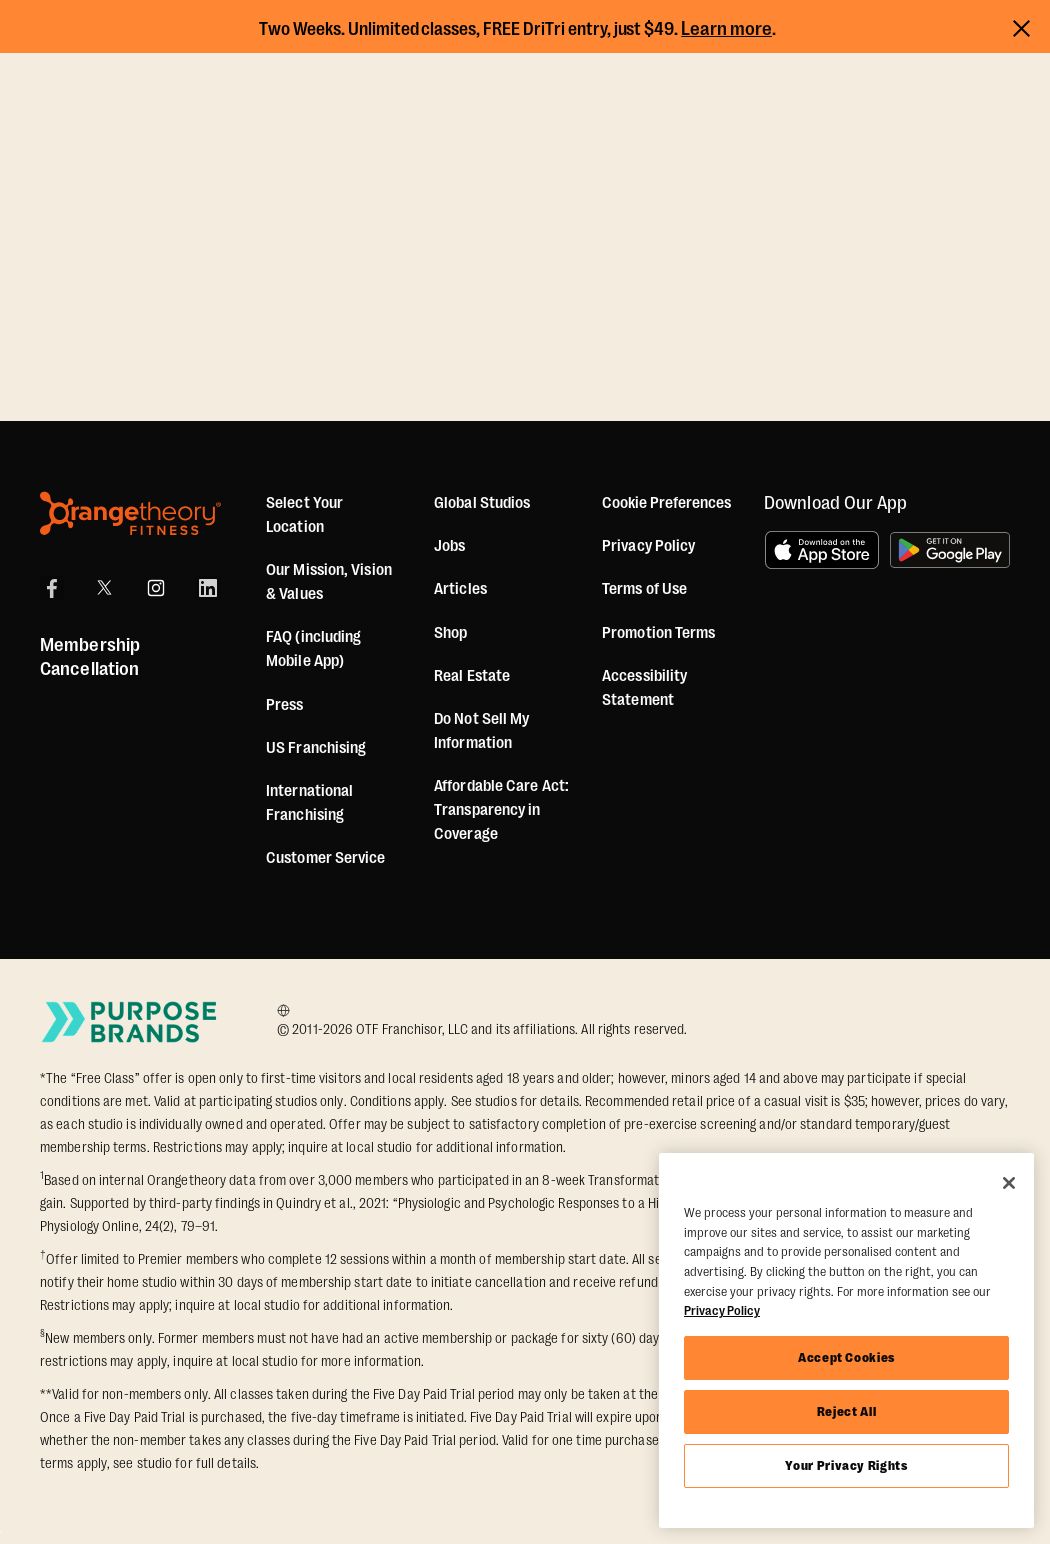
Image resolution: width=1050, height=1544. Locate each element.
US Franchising (316, 748)
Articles (460, 589)
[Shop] (450, 633)
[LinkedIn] (208, 588)
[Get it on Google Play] (950, 550)
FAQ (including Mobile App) (313, 649)
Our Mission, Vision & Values (329, 582)
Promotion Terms (659, 633)
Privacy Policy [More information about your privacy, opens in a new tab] (722, 1310)
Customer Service (326, 858)
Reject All (847, 1411)
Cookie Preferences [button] (666, 503)
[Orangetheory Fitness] (130, 513)
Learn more (726, 29)
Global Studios (482, 503)
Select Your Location (304, 515)
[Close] (1009, 1183)
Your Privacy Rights (846, 1465)
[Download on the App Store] (822, 550)
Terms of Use (644, 589)
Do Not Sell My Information (481, 731)
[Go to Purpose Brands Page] (130, 1021)
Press (285, 705)
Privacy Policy (648, 546)
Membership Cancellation (90, 657)
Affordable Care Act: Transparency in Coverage (501, 810)
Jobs (449, 546)
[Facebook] (52, 588)
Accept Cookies (846, 1357)
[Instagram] (156, 588)
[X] (104, 588)
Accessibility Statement (644, 688)
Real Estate (472, 676)
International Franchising (309, 803)
